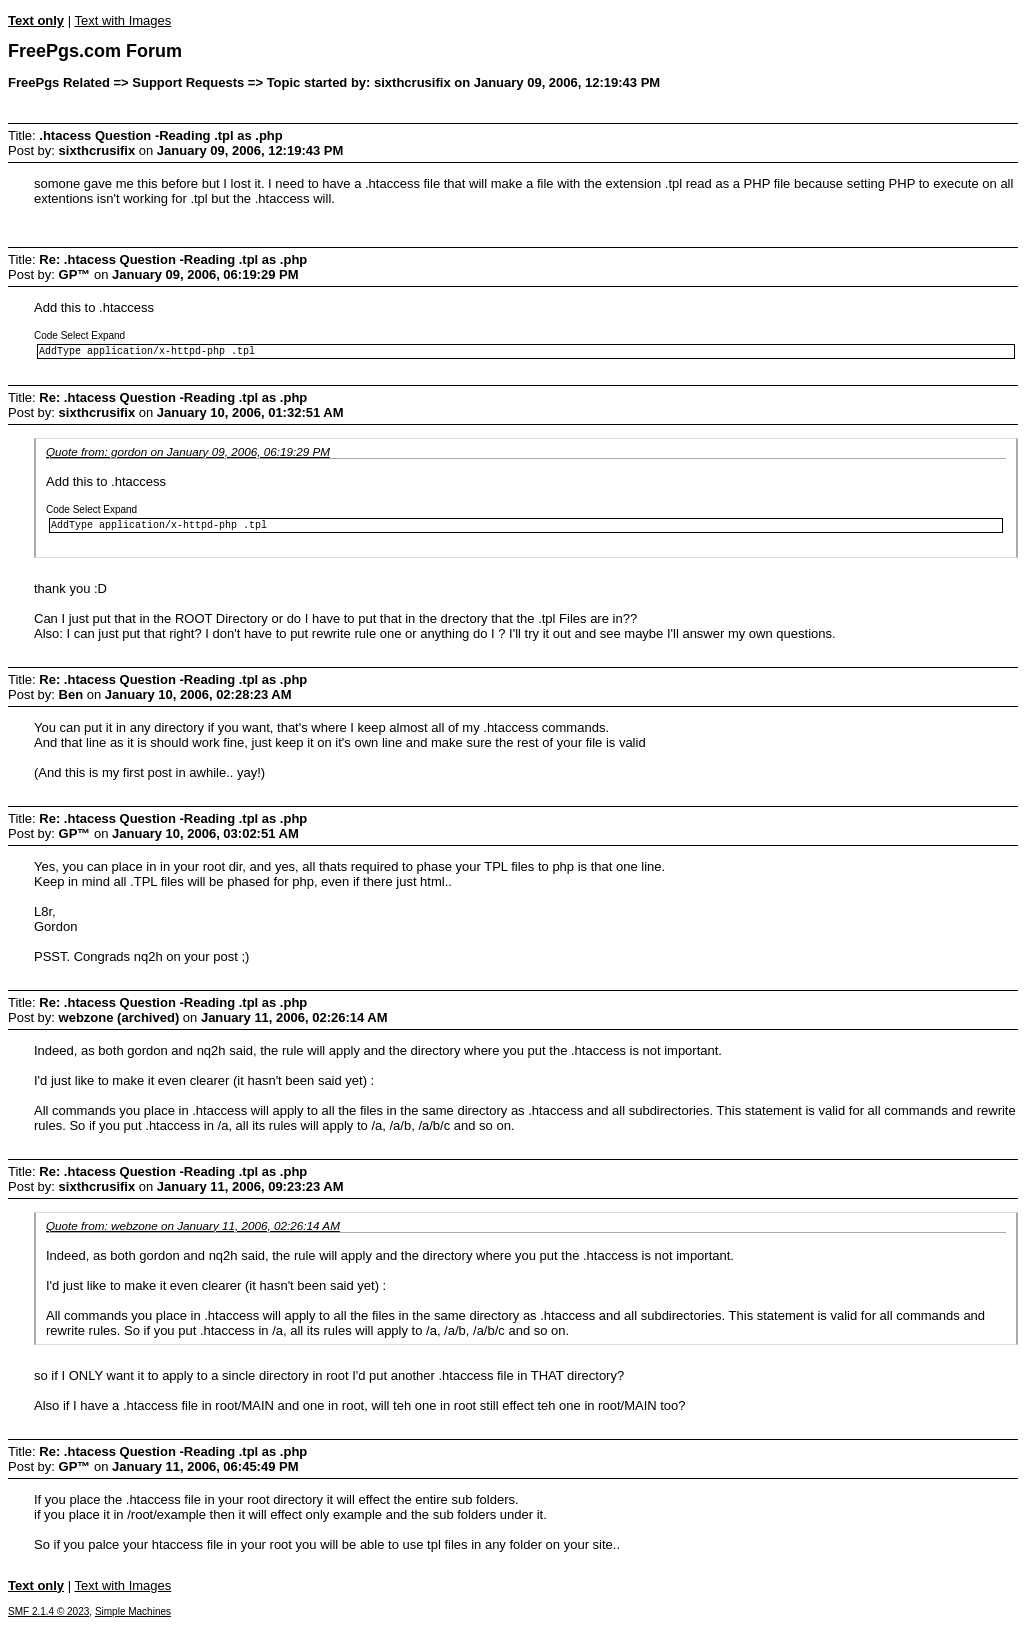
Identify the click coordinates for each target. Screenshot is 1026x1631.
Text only (36, 20)
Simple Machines (133, 1617)
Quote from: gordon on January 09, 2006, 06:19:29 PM (188, 454)
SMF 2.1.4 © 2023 (48, 1617)
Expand (108, 335)
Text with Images (122, 20)
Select (75, 335)
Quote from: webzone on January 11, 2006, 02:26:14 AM (193, 1231)
